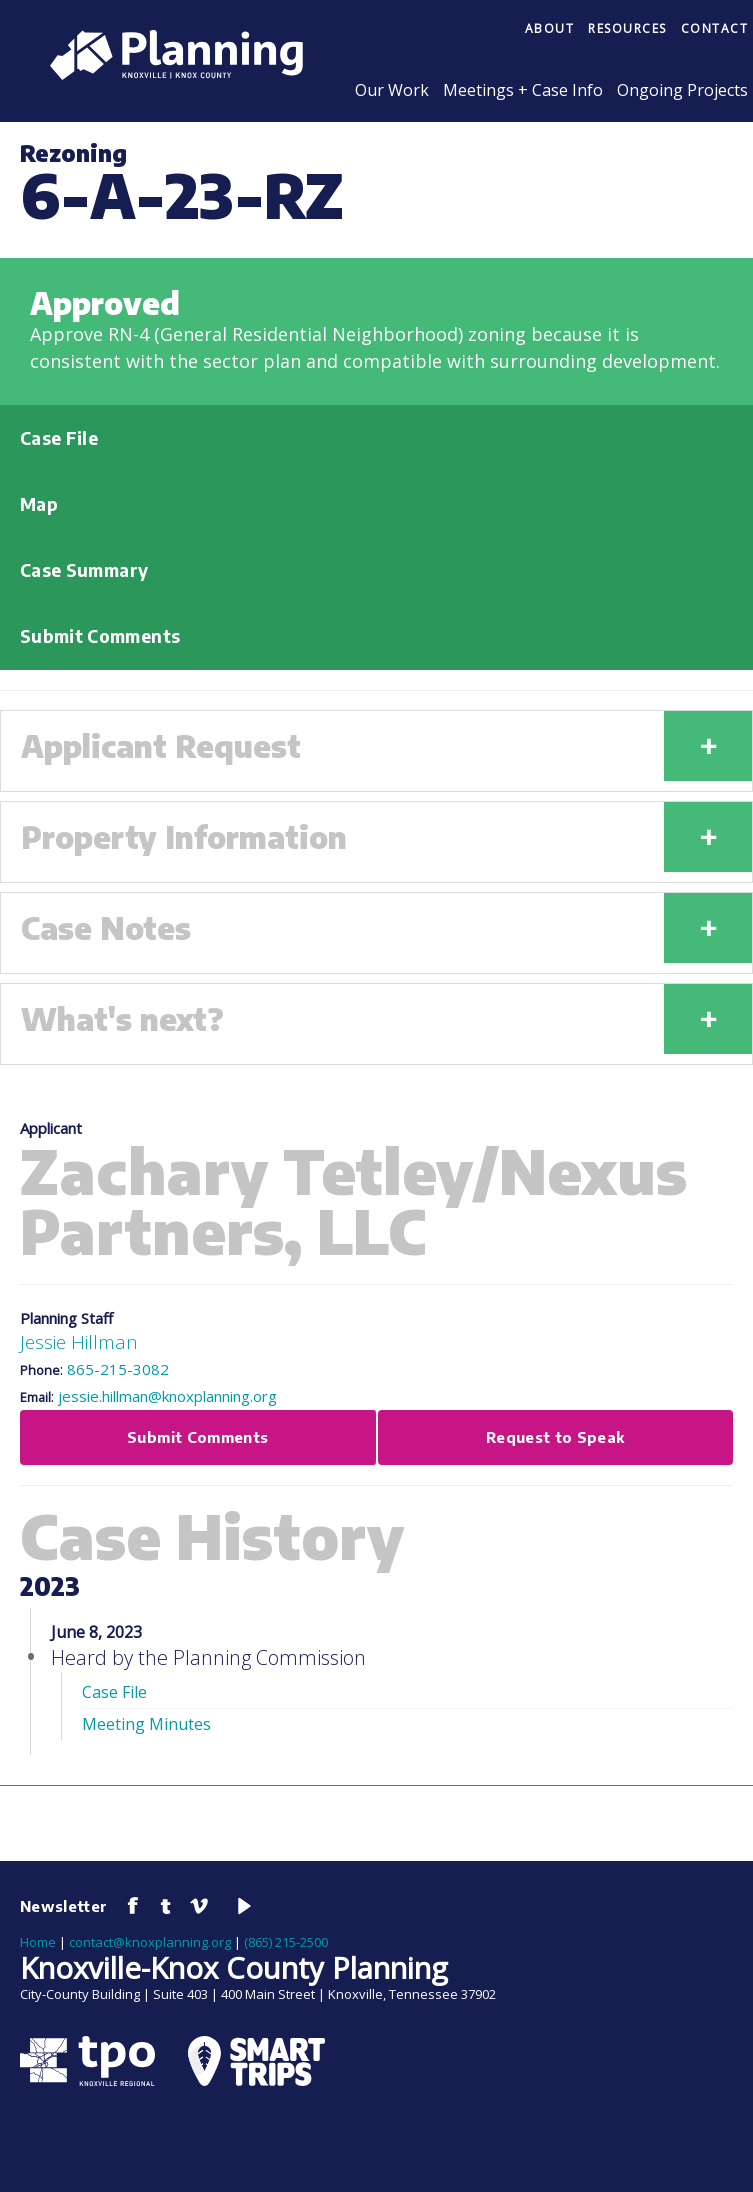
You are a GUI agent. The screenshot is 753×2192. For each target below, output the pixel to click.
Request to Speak (555, 1437)
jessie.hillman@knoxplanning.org (167, 1396)
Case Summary (84, 570)
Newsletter (64, 1906)
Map (39, 504)
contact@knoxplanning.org (150, 1942)
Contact (715, 28)
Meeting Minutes (146, 1724)
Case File (59, 438)
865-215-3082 (118, 1369)
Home (38, 1942)
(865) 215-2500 (286, 1942)
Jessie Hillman (79, 1341)
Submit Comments (100, 636)
